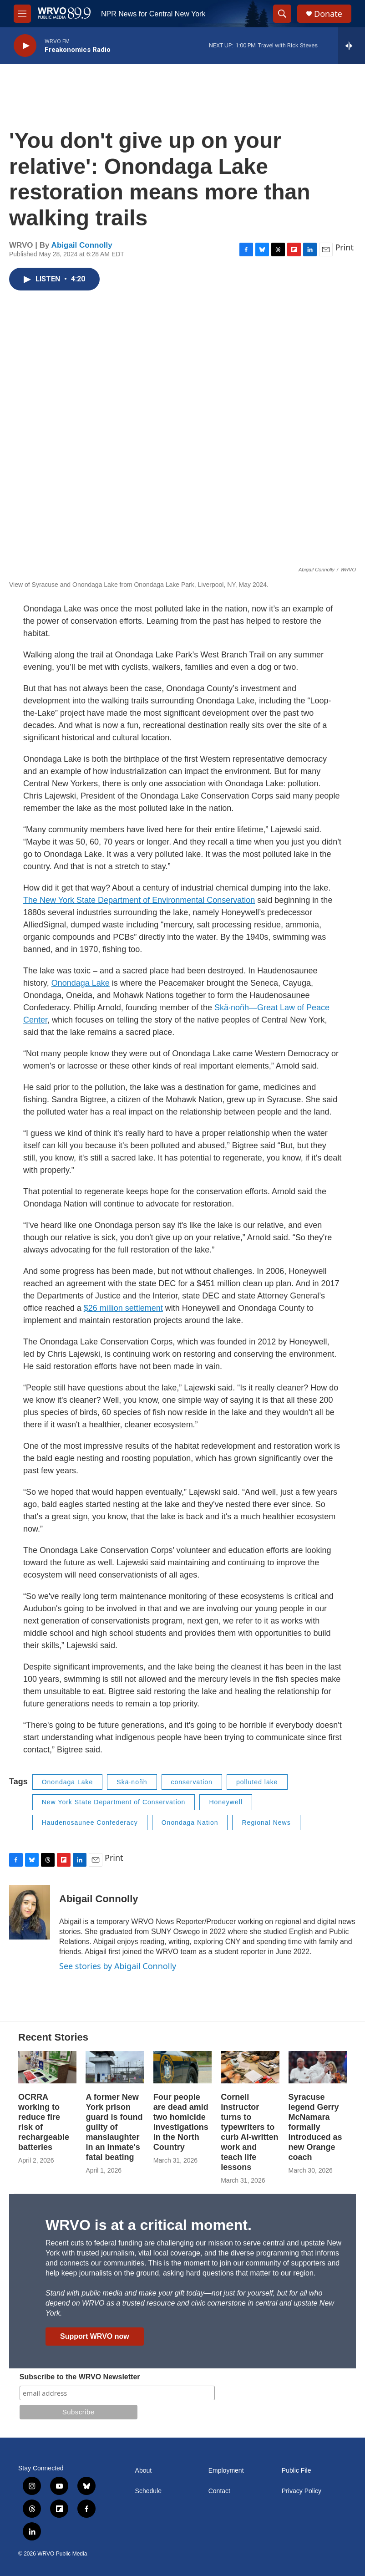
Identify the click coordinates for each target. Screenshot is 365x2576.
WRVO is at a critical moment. (149, 2225)
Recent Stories (53, 2037)
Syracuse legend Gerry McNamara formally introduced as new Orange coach (315, 2127)
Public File (296, 2470)
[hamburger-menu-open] (22, 14)
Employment (226, 2470)
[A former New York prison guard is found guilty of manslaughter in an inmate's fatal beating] (115, 2067)
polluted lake (257, 1782)
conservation (192, 1782)
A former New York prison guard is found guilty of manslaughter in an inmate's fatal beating (114, 2127)
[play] (25, 46)
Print (344, 247)
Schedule (148, 2491)
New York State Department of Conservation (114, 1802)
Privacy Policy (301, 2491)
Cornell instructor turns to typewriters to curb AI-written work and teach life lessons (249, 2132)
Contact (219, 2491)
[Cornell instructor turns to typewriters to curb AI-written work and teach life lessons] (250, 2067)
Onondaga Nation (190, 1822)
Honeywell (226, 1802)
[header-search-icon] (282, 14)
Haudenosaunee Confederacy (90, 1822)
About (143, 2470)
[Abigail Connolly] (29, 1912)
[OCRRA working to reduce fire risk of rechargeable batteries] (47, 2067)
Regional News (266, 1822)
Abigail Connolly (81, 245)
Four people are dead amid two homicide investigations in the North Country (180, 2122)
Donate (328, 14)
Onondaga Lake (67, 1782)
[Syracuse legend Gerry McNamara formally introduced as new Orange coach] (318, 2067)
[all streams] (351, 45)
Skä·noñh (132, 1782)
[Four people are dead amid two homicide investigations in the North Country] (182, 2067)
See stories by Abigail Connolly (117, 1965)
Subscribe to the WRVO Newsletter (80, 2377)
